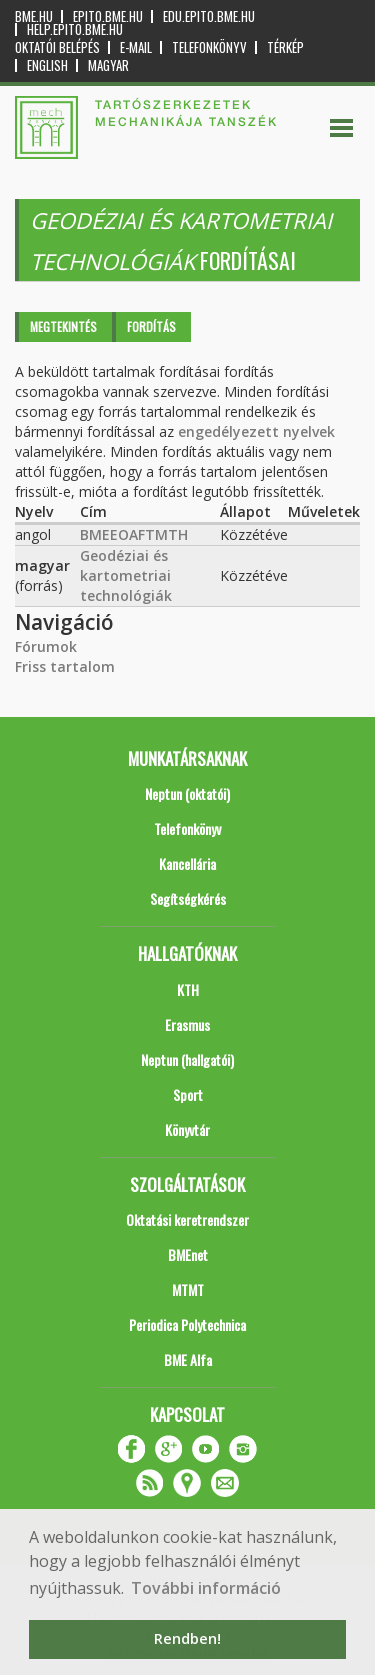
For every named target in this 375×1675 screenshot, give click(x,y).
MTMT (188, 1289)
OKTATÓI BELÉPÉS (57, 47)
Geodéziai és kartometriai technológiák (126, 575)
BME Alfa (188, 1359)
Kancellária (187, 863)
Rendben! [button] (187, 1638)
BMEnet (188, 1254)
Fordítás (151, 326)
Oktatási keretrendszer (187, 1219)
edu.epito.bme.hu (209, 16)
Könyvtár (187, 1129)
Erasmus (187, 1024)
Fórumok (46, 646)
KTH (188, 989)
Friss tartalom (65, 666)
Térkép (285, 47)
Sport (188, 1094)
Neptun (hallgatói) (187, 1059)
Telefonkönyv (209, 47)
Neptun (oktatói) (187, 793)
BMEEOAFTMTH (134, 534)
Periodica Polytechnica (187, 1324)
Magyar (108, 65)
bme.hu (34, 16)
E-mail (136, 47)
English (47, 65)
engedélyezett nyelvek (256, 431)
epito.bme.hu (108, 16)
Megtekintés (63, 326)
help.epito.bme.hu (75, 29)
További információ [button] (206, 1588)
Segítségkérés (188, 898)
